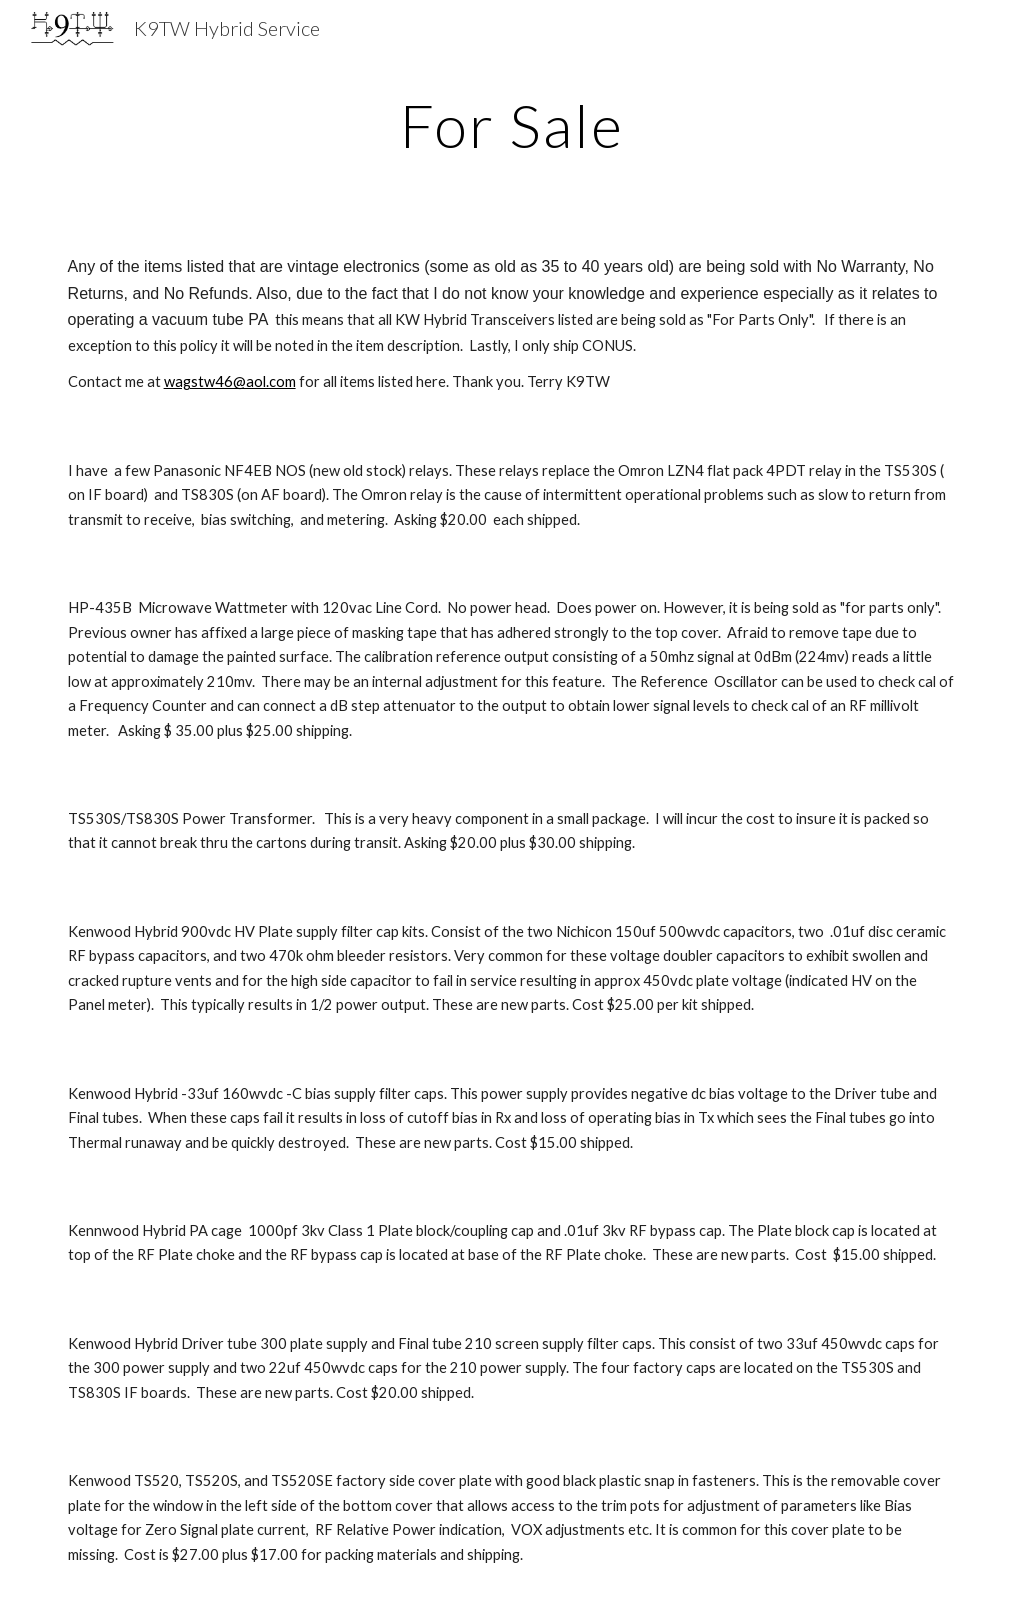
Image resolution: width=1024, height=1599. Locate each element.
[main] (511, 125)
